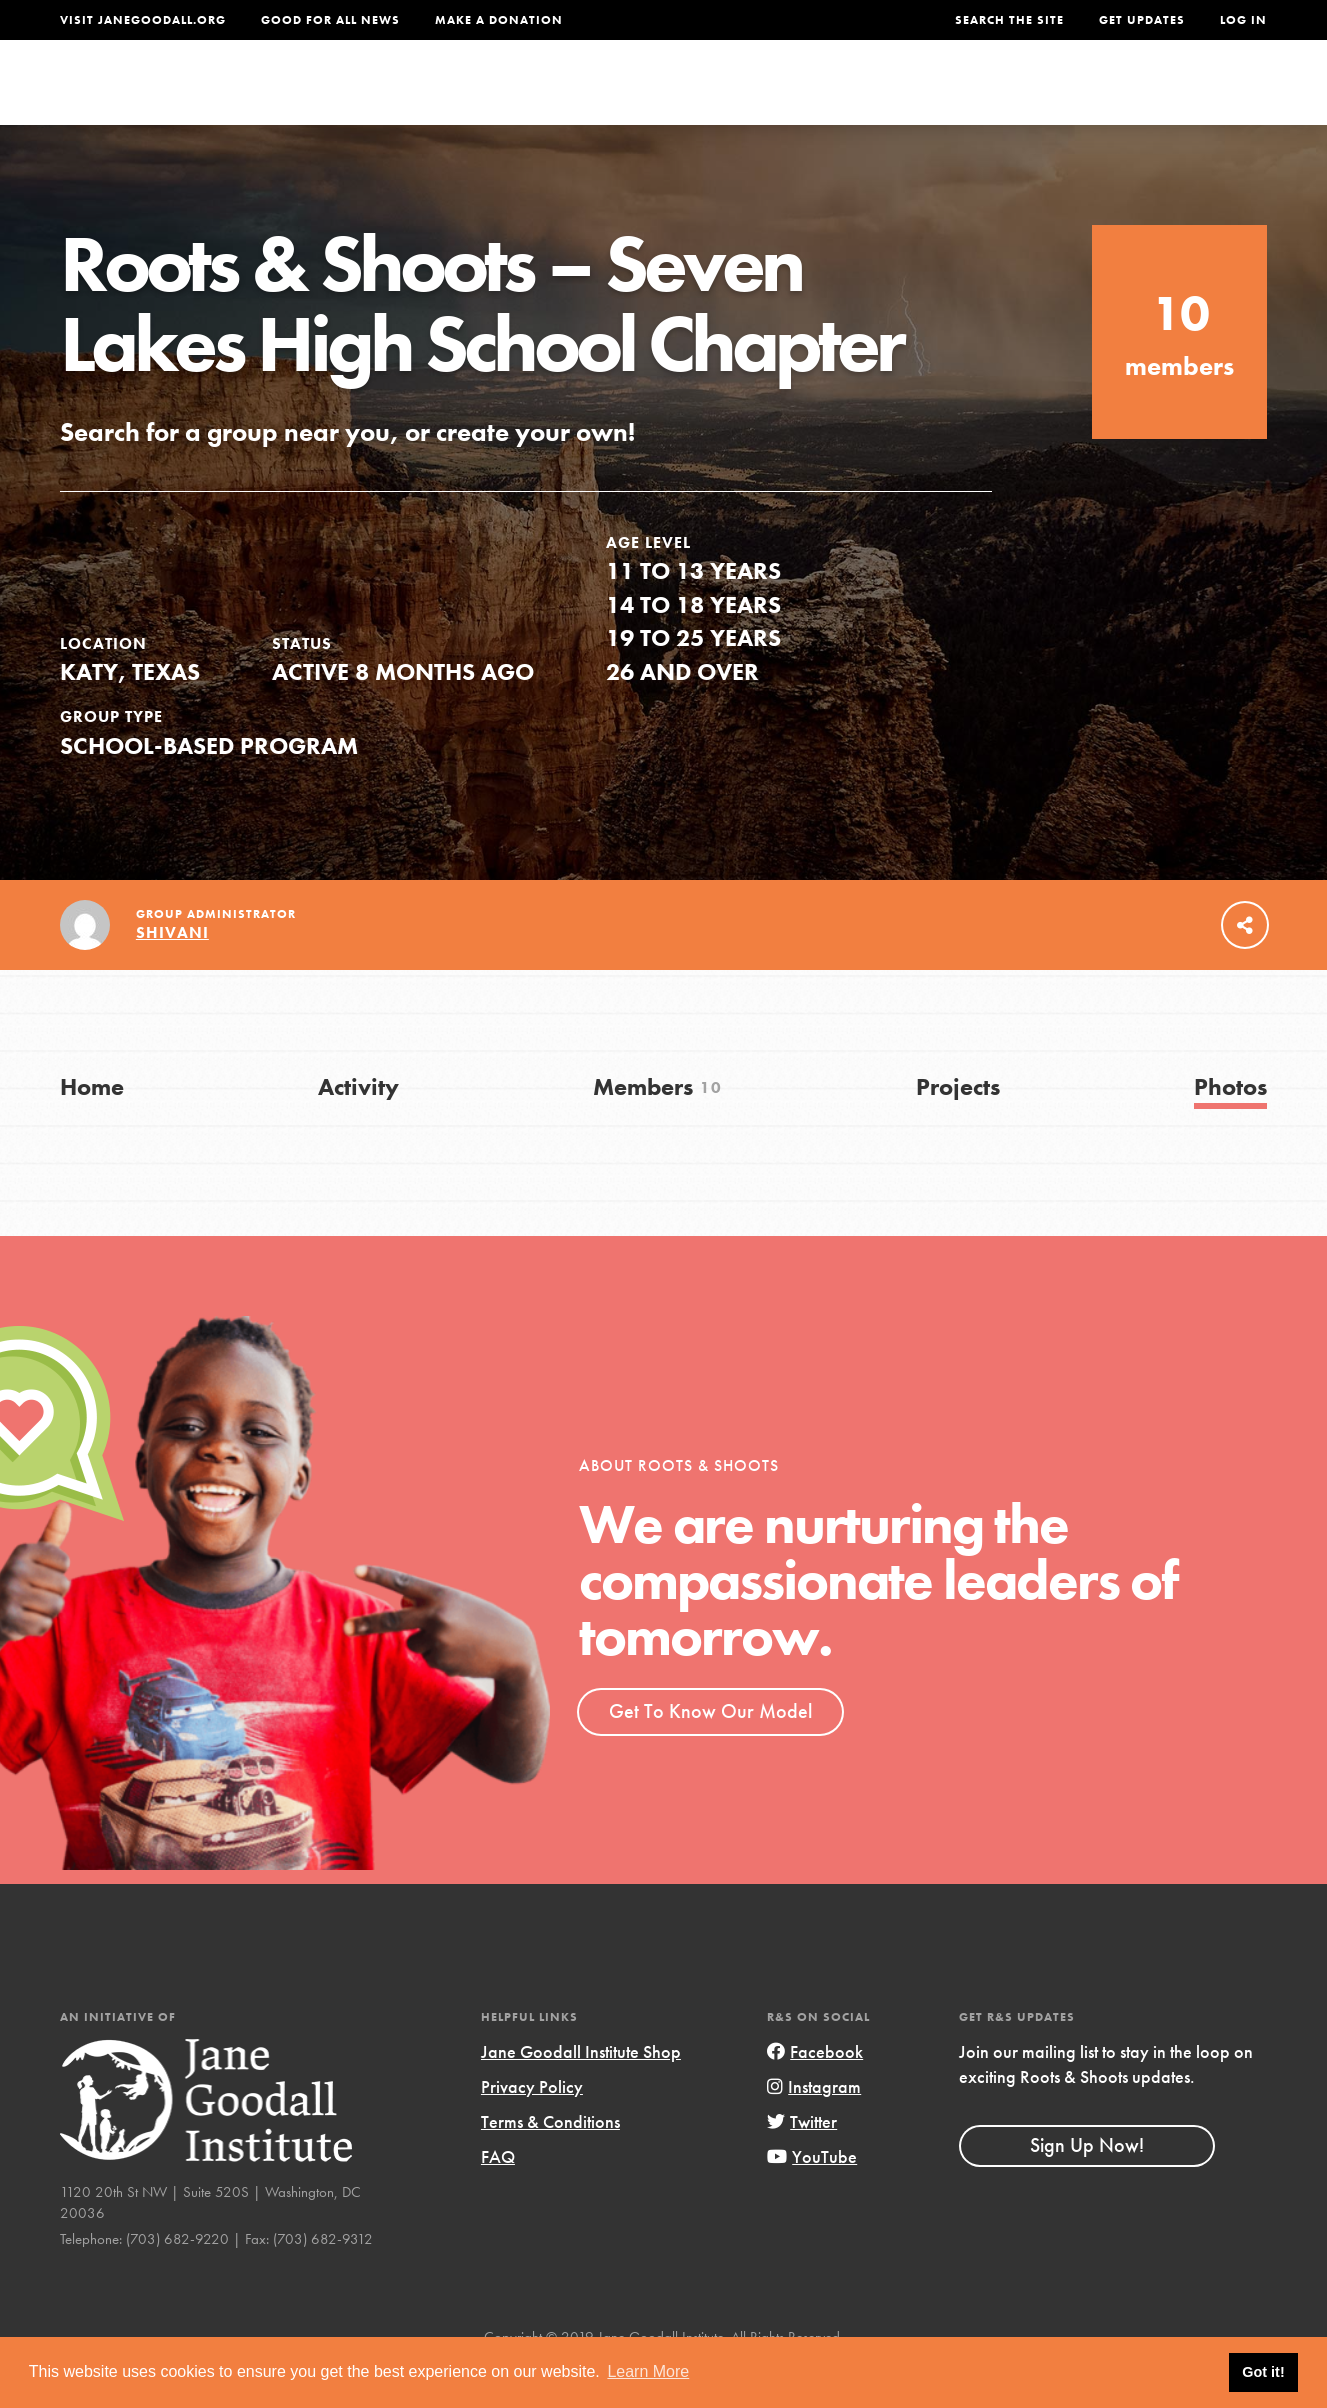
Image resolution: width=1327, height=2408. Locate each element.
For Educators (675, 96)
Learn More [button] (648, 2371)
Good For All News (330, 20)
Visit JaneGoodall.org (143, 20)
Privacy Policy (532, 2128)
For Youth (520, 96)
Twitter (802, 2163)
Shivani (172, 975)
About (408, 96)
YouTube (812, 2198)
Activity (358, 1128)
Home (92, 1128)
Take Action (1201, 96)
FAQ (498, 2198)
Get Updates (1142, 20)
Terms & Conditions (550, 2163)
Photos (1230, 1128)
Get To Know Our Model (710, 1753)
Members (658, 1128)
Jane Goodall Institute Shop (581, 2093)
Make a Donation (499, 20)
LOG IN (1243, 20)
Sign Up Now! (1087, 2188)
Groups (1070, 96)
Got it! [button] (1263, 2372)
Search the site (1009, 20)
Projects (960, 96)
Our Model (834, 96)
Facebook (815, 2093)
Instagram (814, 2128)
